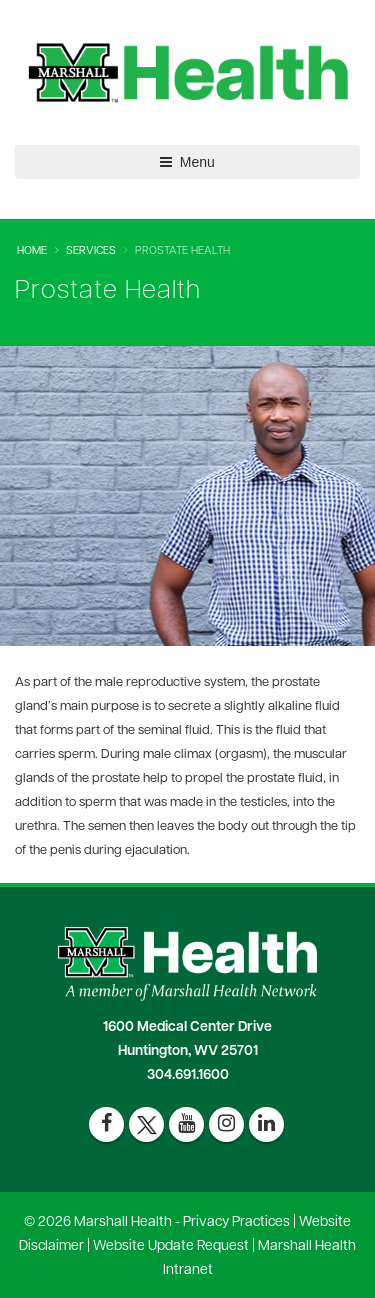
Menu (187, 162)
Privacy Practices (236, 1222)
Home (32, 251)
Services (91, 251)
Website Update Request (171, 1246)
